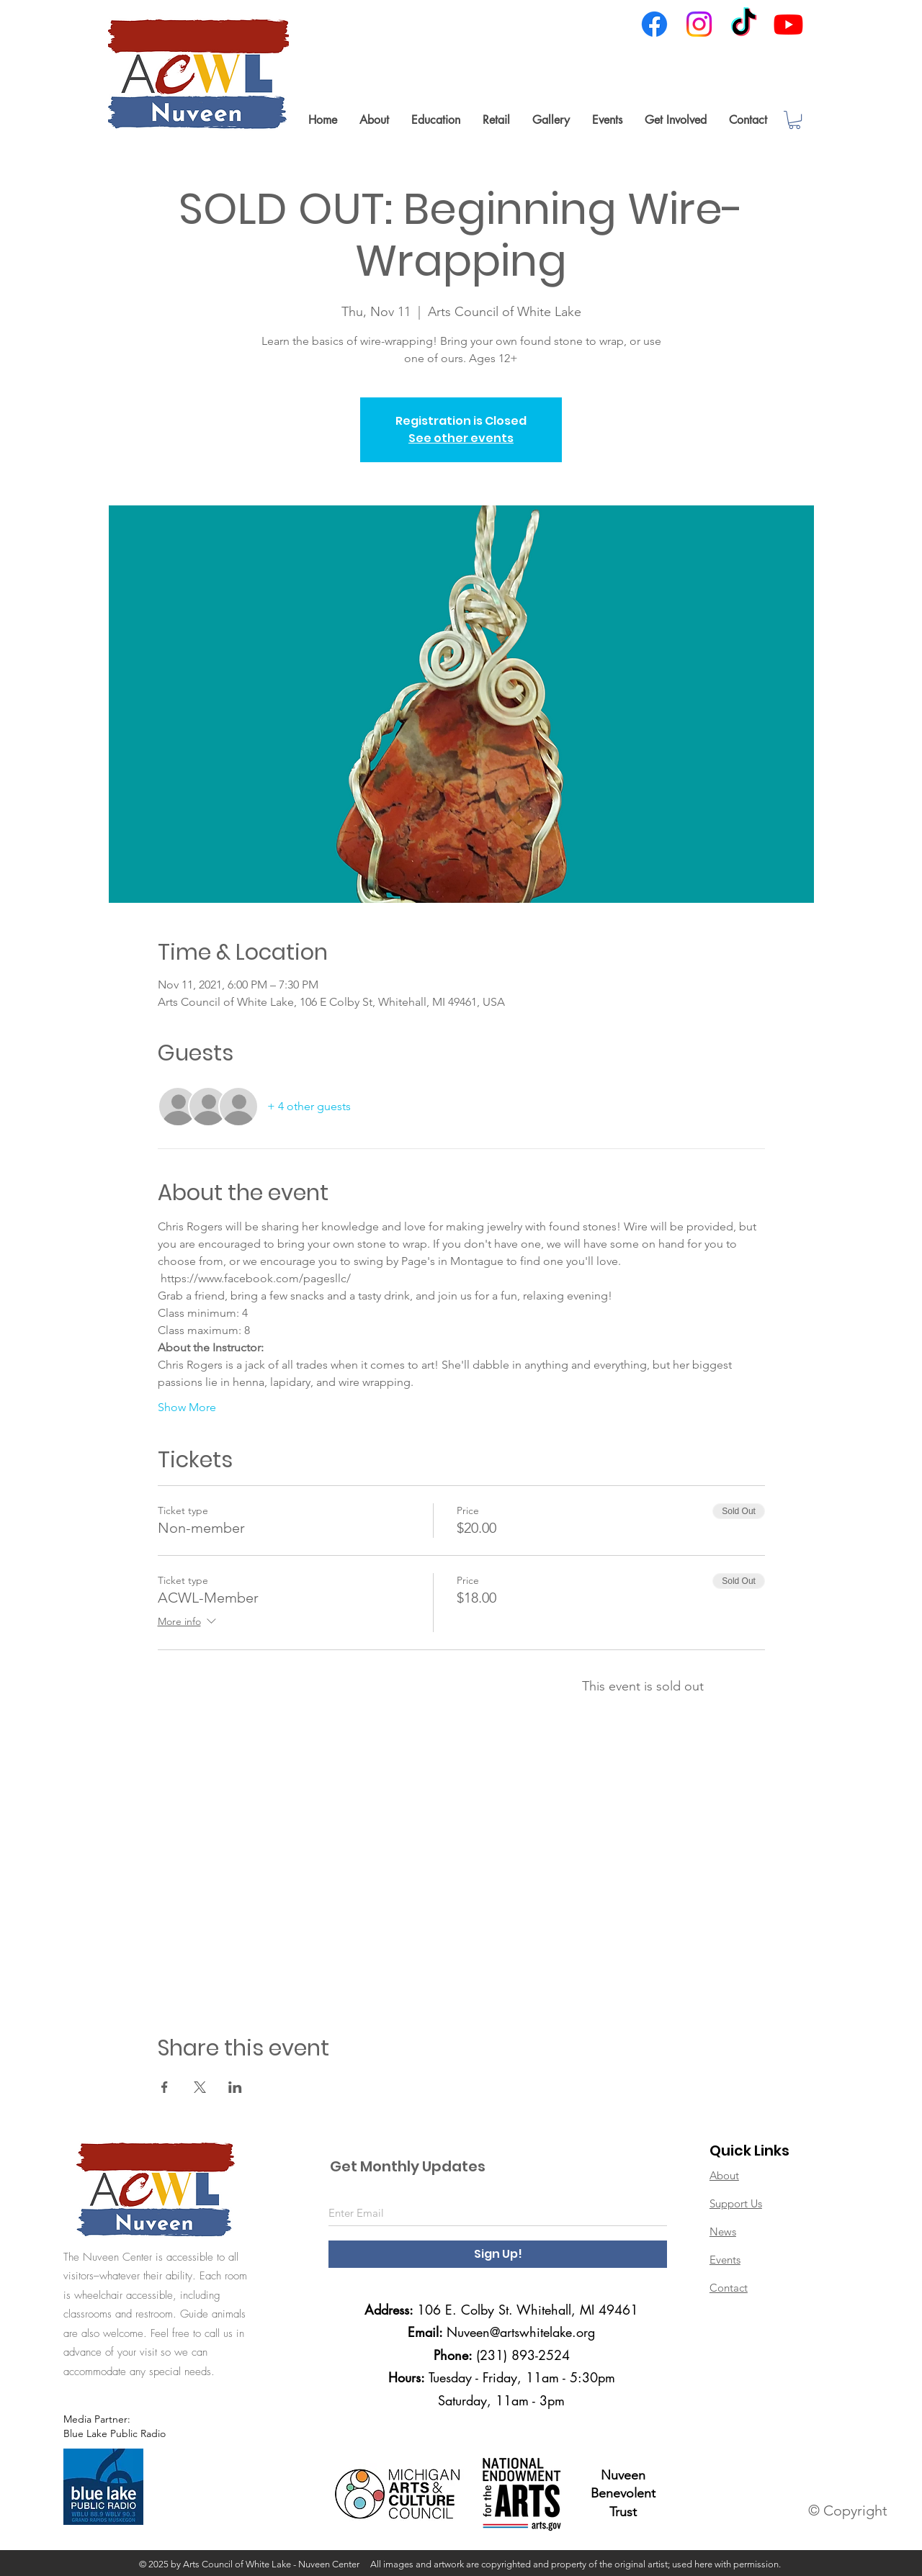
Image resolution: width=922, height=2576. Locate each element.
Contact (729, 2287)
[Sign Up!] (497, 2254)
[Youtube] (788, 24)
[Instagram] (699, 24)
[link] (794, 120)
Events (725, 2259)
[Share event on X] (200, 2087)
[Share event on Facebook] (164, 2087)
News (723, 2231)
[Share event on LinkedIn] (235, 2087)
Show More (187, 1407)
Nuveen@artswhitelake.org (521, 2332)
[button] (374, 120)
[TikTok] (744, 24)
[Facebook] (654, 24)
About (724, 2175)
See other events (461, 438)
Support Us (736, 2203)
